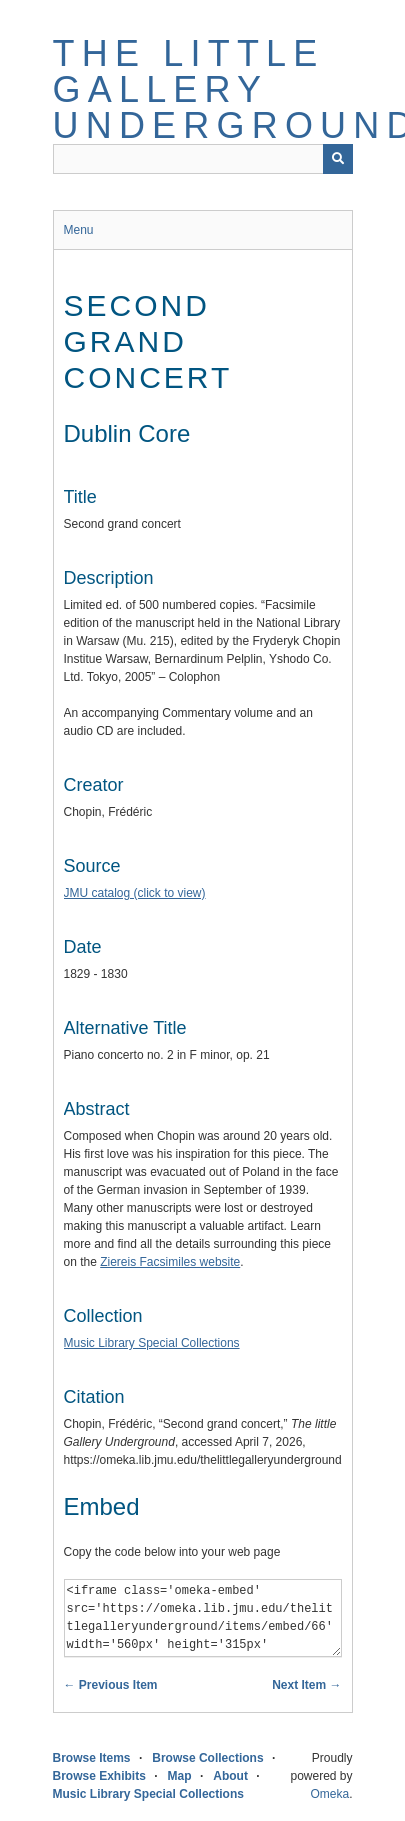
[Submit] (338, 159)
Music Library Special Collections (152, 1343)
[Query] (203, 159)
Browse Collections (207, 1758)
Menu (79, 230)
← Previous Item (111, 1685)
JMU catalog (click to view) (135, 893)
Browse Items (92, 1758)
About (230, 1776)
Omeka (329, 1794)
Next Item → (306, 1685)
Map (180, 1776)
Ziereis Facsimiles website (170, 1262)
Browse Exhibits (99, 1776)
